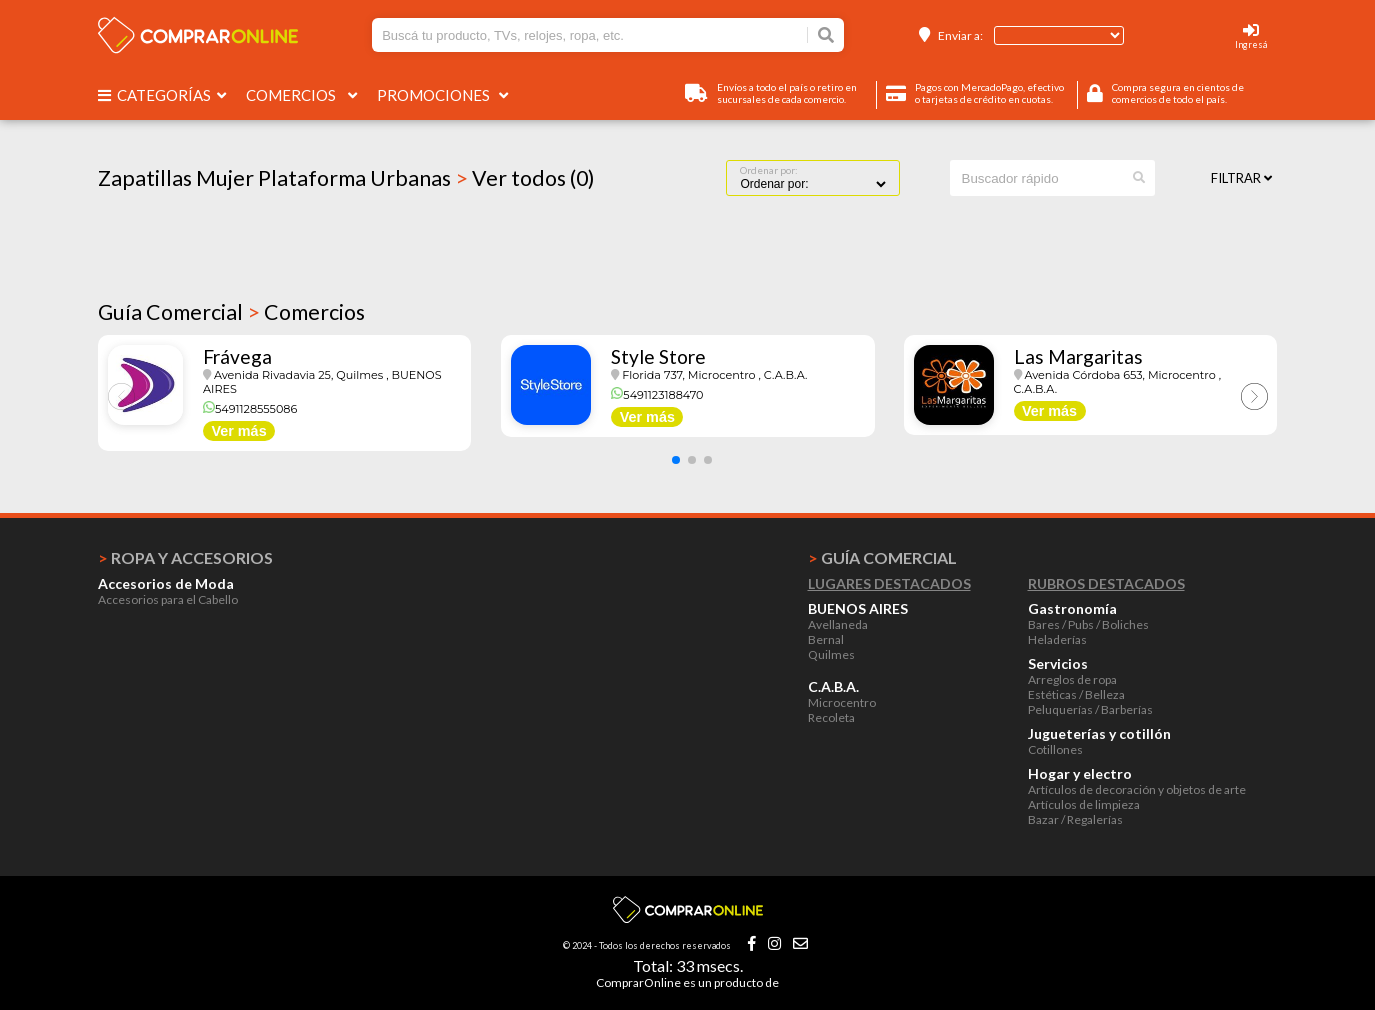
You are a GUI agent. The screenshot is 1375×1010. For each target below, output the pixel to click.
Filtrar (1241, 178)
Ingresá (1251, 44)
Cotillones (1055, 749)
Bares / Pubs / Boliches (1088, 624)
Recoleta (831, 717)
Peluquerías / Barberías (1090, 709)
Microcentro (842, 702)
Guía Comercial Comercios (231, 312)
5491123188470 (657, 395)
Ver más (238, 431)
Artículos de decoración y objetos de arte (1137, 789)
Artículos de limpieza (1084, 804)
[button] (676, 460)
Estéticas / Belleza (1076, 694)
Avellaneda (838, 624)
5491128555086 (250, 409)
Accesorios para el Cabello (168, 599)
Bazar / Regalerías (1075, 819)
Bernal (826, 639)
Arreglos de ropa (1072, 679)
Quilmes (831, 654)
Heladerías (1057, 639)
